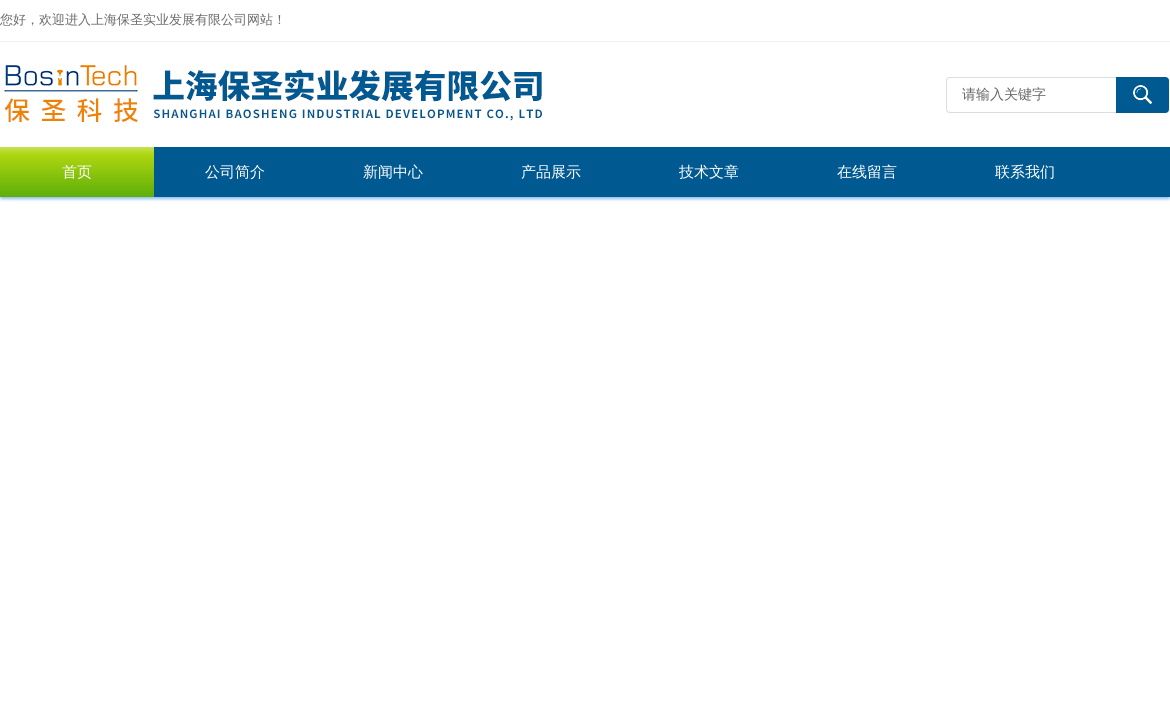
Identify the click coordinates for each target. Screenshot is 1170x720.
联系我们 (1025, 172)
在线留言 (867, 172)
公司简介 (235, 172)
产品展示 (551, 172)
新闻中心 (393, 172)
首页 (77, 172)
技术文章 (709, 172)
